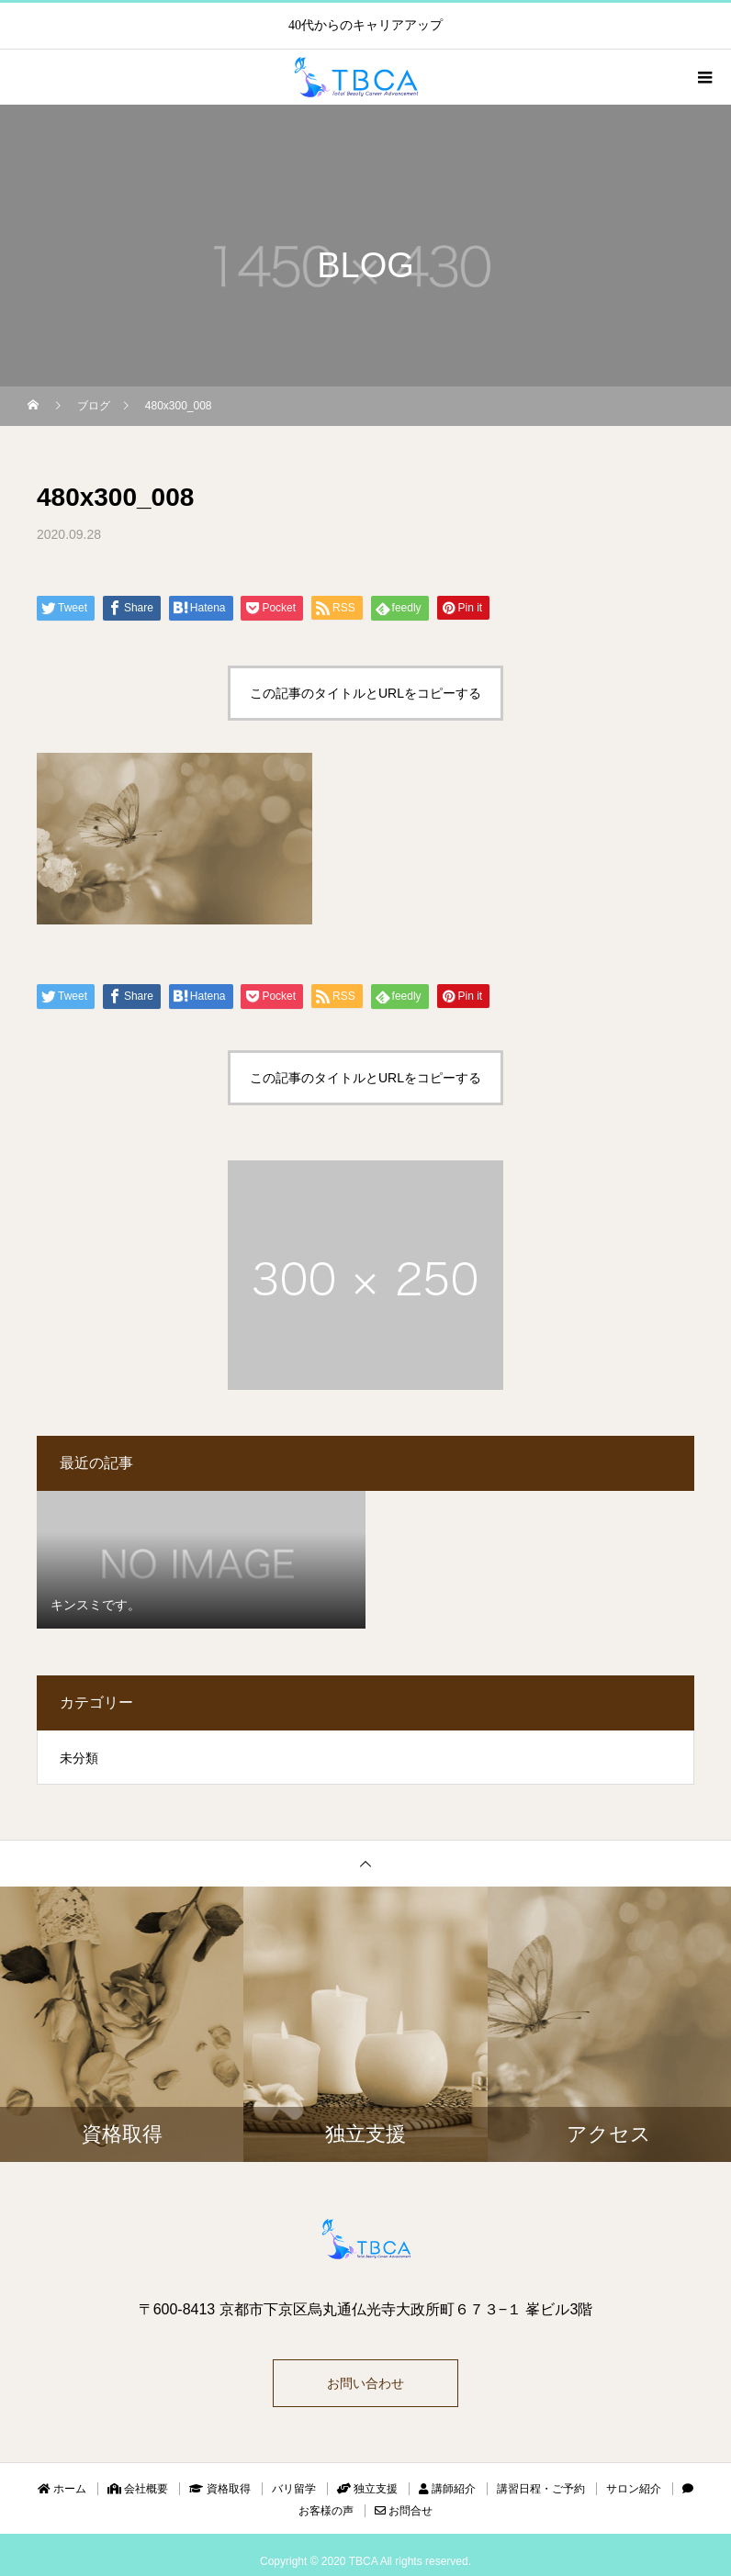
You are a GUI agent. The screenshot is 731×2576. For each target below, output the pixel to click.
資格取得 (219, 2488)
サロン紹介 (633, 2488)
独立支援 (367, 2488)
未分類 (79, 1758)
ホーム (62, 2488)
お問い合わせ (365, 2383)
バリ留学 (294, 2488)
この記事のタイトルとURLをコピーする (365, 693)
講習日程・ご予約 (541, 2488)
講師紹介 (447, 2488)
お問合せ (404, 2510)
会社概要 (137, 2488)
